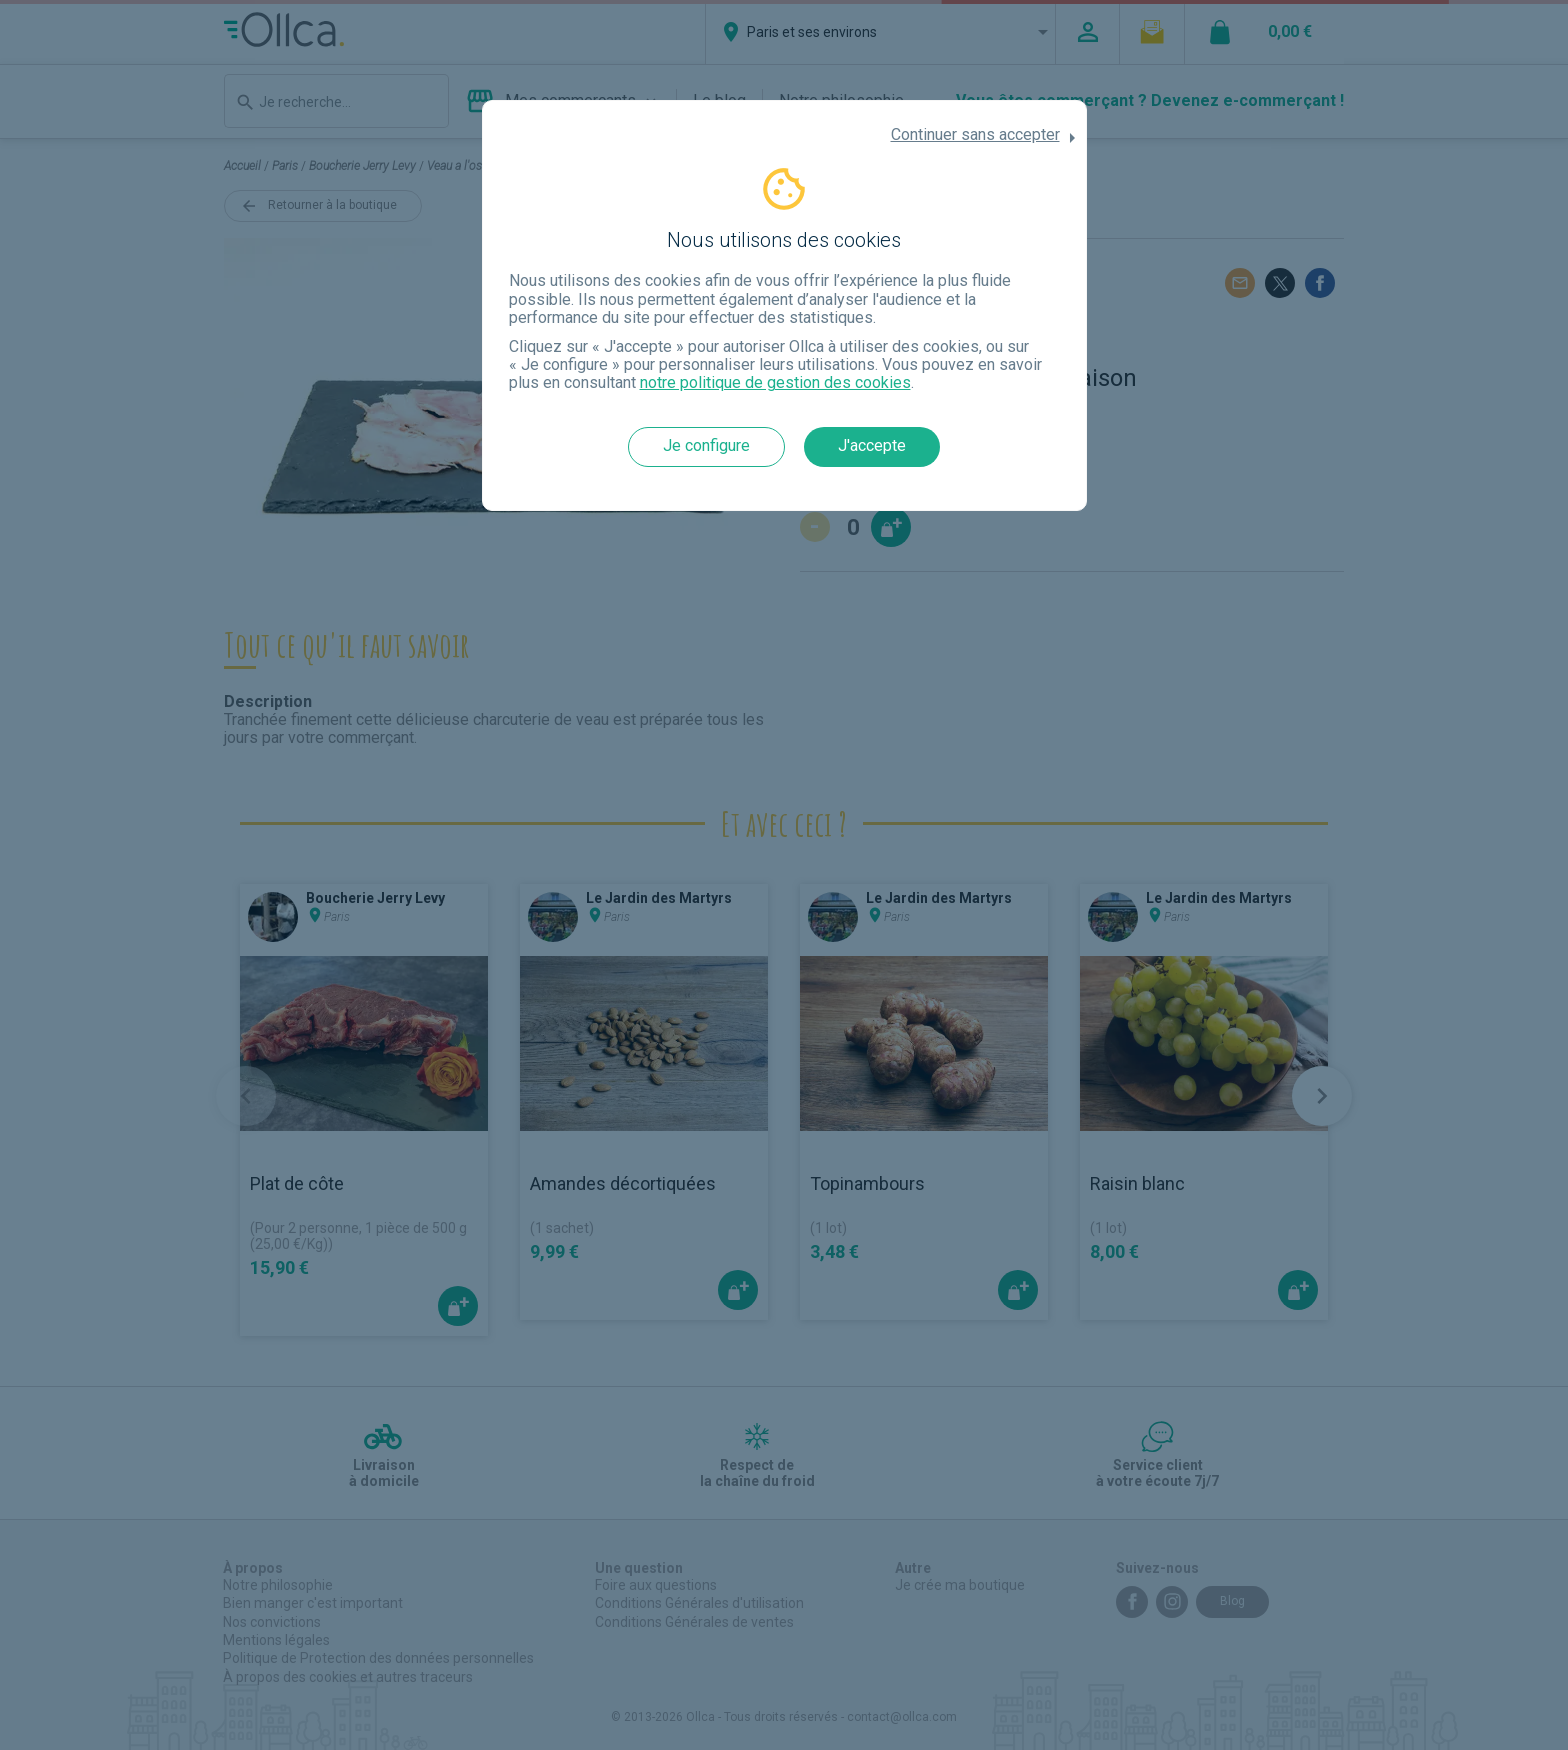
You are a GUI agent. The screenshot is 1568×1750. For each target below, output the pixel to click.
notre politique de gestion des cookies (775, 382)
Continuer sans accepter (975, 135)
